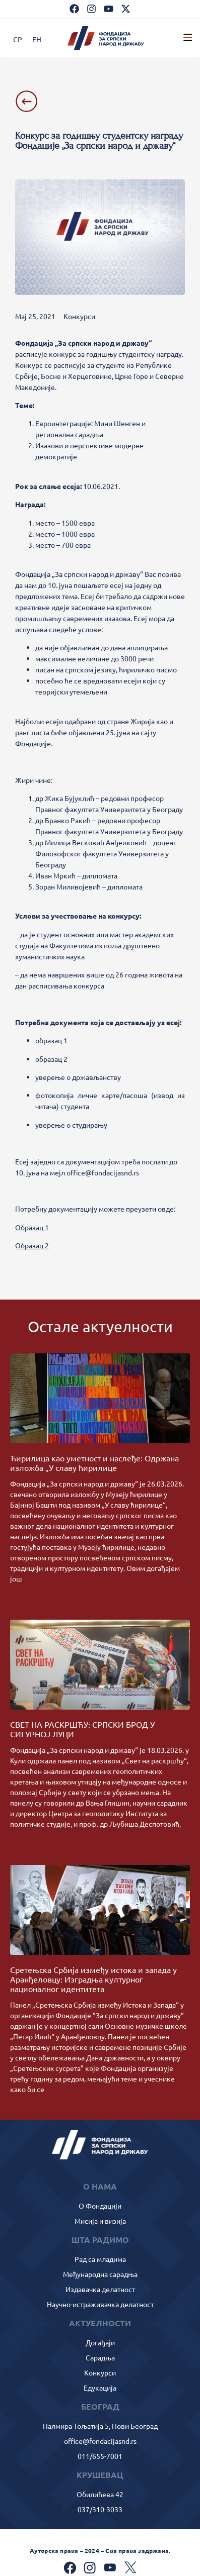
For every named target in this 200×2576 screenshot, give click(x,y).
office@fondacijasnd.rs (102, 1172)
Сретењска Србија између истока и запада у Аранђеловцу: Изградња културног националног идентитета (93, 1979)
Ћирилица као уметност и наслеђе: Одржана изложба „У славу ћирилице (94, 1462)
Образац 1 (32, 1227)
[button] (187, 38)
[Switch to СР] (17, 39)
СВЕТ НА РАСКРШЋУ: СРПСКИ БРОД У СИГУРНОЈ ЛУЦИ (82, 1729)
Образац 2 (32, 1245)
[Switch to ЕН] (36, 39)
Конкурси (79, 316)
